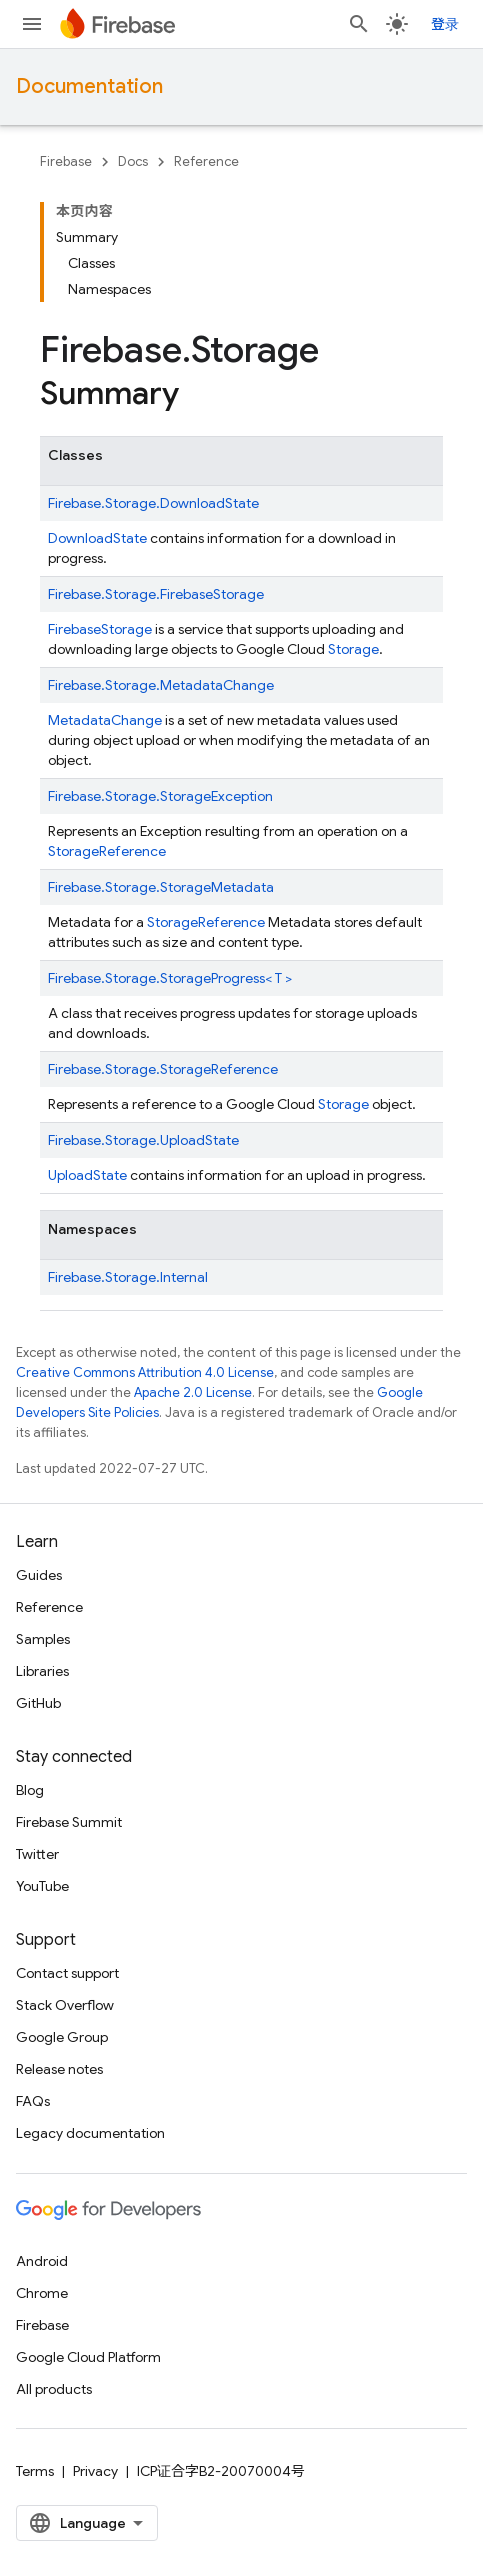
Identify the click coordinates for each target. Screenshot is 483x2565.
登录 (445, 24)
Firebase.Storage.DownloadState (153, 503)
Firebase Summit (69, 1822)
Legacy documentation (90, 2133)
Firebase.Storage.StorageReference (163, 1069)
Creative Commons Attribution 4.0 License (145, 1372)
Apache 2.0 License (193, 1392)
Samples (43, 1639)
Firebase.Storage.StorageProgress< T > (170, 978)
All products (54, 2389)
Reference (206, 161)
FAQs (33, 2101)
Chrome (42, 2293)
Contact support (67, 1973)
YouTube (42, 1886)
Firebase (66, 161)
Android (42, 2261)
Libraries (42, 1671)
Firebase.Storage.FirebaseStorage (156, 594)
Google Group (62, 2037)
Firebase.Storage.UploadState (143, 1140)
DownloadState (97, 538)
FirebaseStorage (100, 629)
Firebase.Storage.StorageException (160, 796)
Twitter (37, 1854)
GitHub (38, 1703)
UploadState (87, 1175)
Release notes (59, 2069)
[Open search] (359, 24)
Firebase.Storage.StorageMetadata (161, 887)
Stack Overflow (65, 2005)
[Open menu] (32, 24)
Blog (30, 1790)
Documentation (89, 86)
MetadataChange (105, 720)
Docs (133, 161)
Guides (39, 1575)
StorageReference (107, 851)
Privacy (95, 2471)
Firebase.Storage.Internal (128, 1277)
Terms (35, 2471)
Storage (353, 649)
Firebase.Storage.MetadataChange (161, 685)
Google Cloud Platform (88, 2357)
